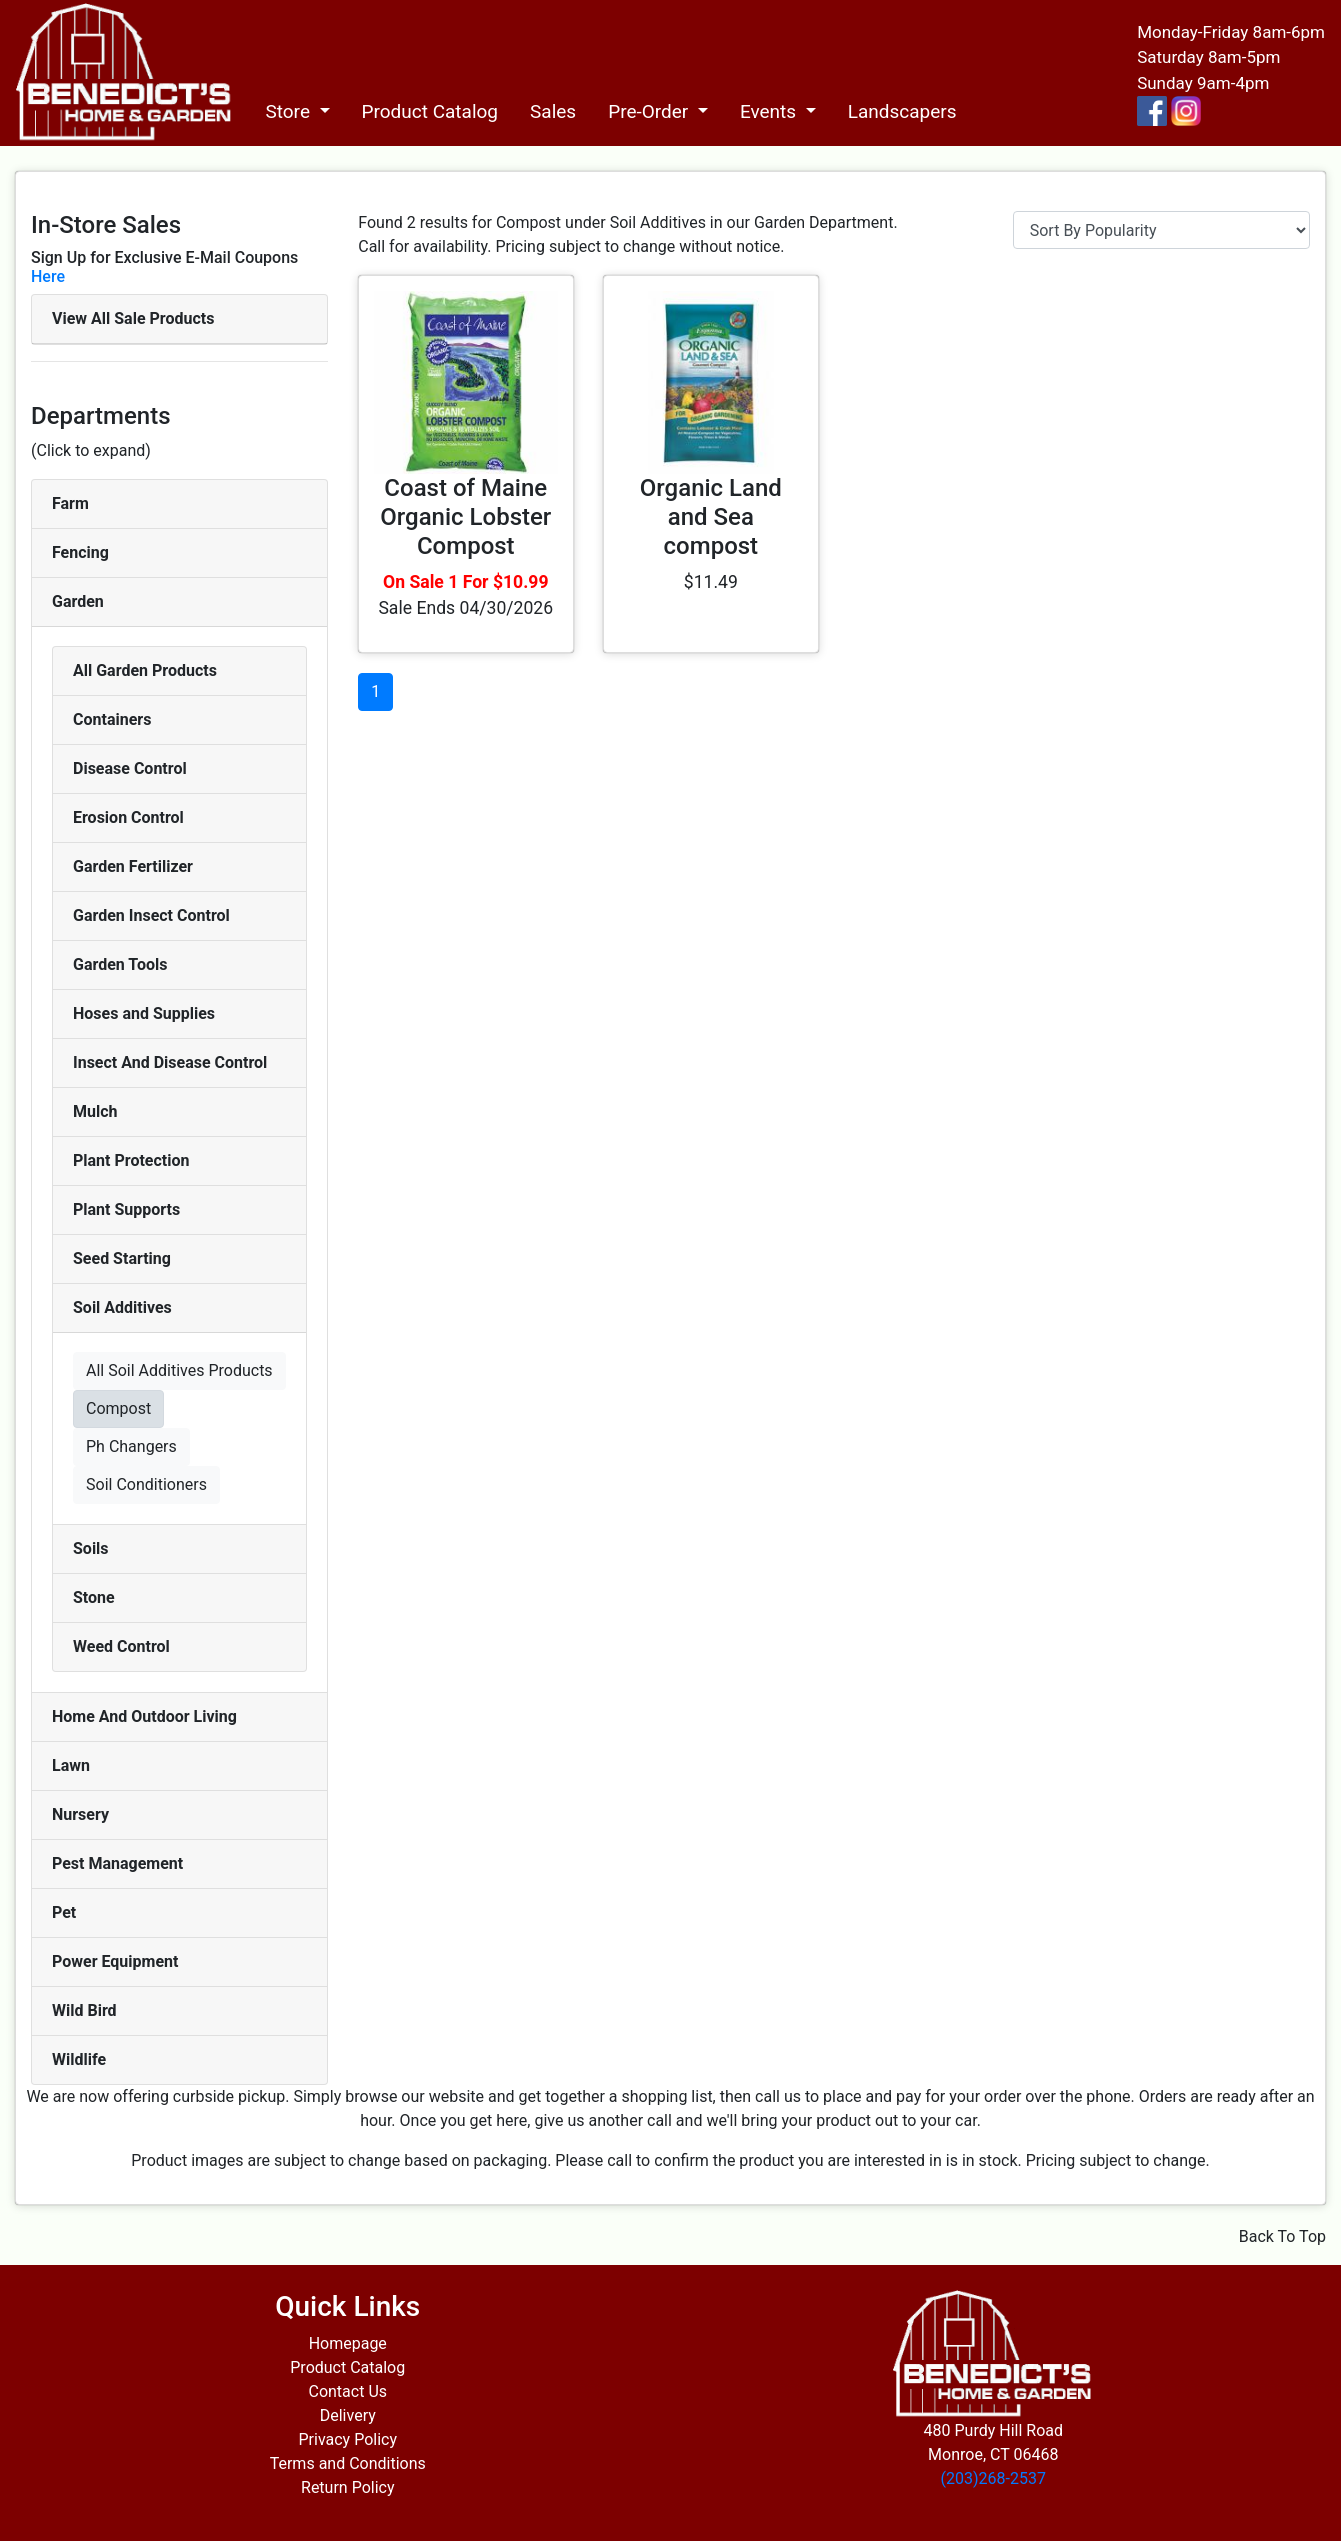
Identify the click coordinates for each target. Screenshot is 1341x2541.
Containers (112, 719)
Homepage (348, 2343)
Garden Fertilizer (133, 866)
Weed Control (121, 1646)
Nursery (80, 1814)
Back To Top (1282, 2236)
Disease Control (130, 768)
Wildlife (79, 2059)
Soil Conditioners (146, 1484)
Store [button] (289, 111)
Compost (118, 1408)
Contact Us (347, 2391)
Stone (94, 1597)
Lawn (71, 1765)
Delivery (348, 2415)
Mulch (95, 1111)
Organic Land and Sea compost (711, 517)
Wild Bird (84, 2010)
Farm (70, 503)
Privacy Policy (348, 2439)
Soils (91, 1548)
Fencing (80, 552)
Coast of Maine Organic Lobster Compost (465, 517)
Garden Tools (120, 964)
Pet (64, 1912)
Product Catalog (430, 111)
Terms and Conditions (348, 2463)
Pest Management (117, 1863)
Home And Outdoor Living (144, 1716)
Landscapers (902, 111)
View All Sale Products (133, 318)
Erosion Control (128, 817)
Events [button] (770, 111)
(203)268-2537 (993, 2478)
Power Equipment (115, 1961)
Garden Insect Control (151, 915)
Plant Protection (131, 1160)
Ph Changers (131, 1446)
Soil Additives (122, 1307)
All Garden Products (145, 670)
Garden (78, 601)
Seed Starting (122, 1258)
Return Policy (347, 2487)
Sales (553, 111)
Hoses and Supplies (144, 1013)
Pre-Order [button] (650, 111)
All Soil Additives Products (179, 1370)
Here (48, 276)
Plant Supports (126, 1209)
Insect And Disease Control (170, 1062)
